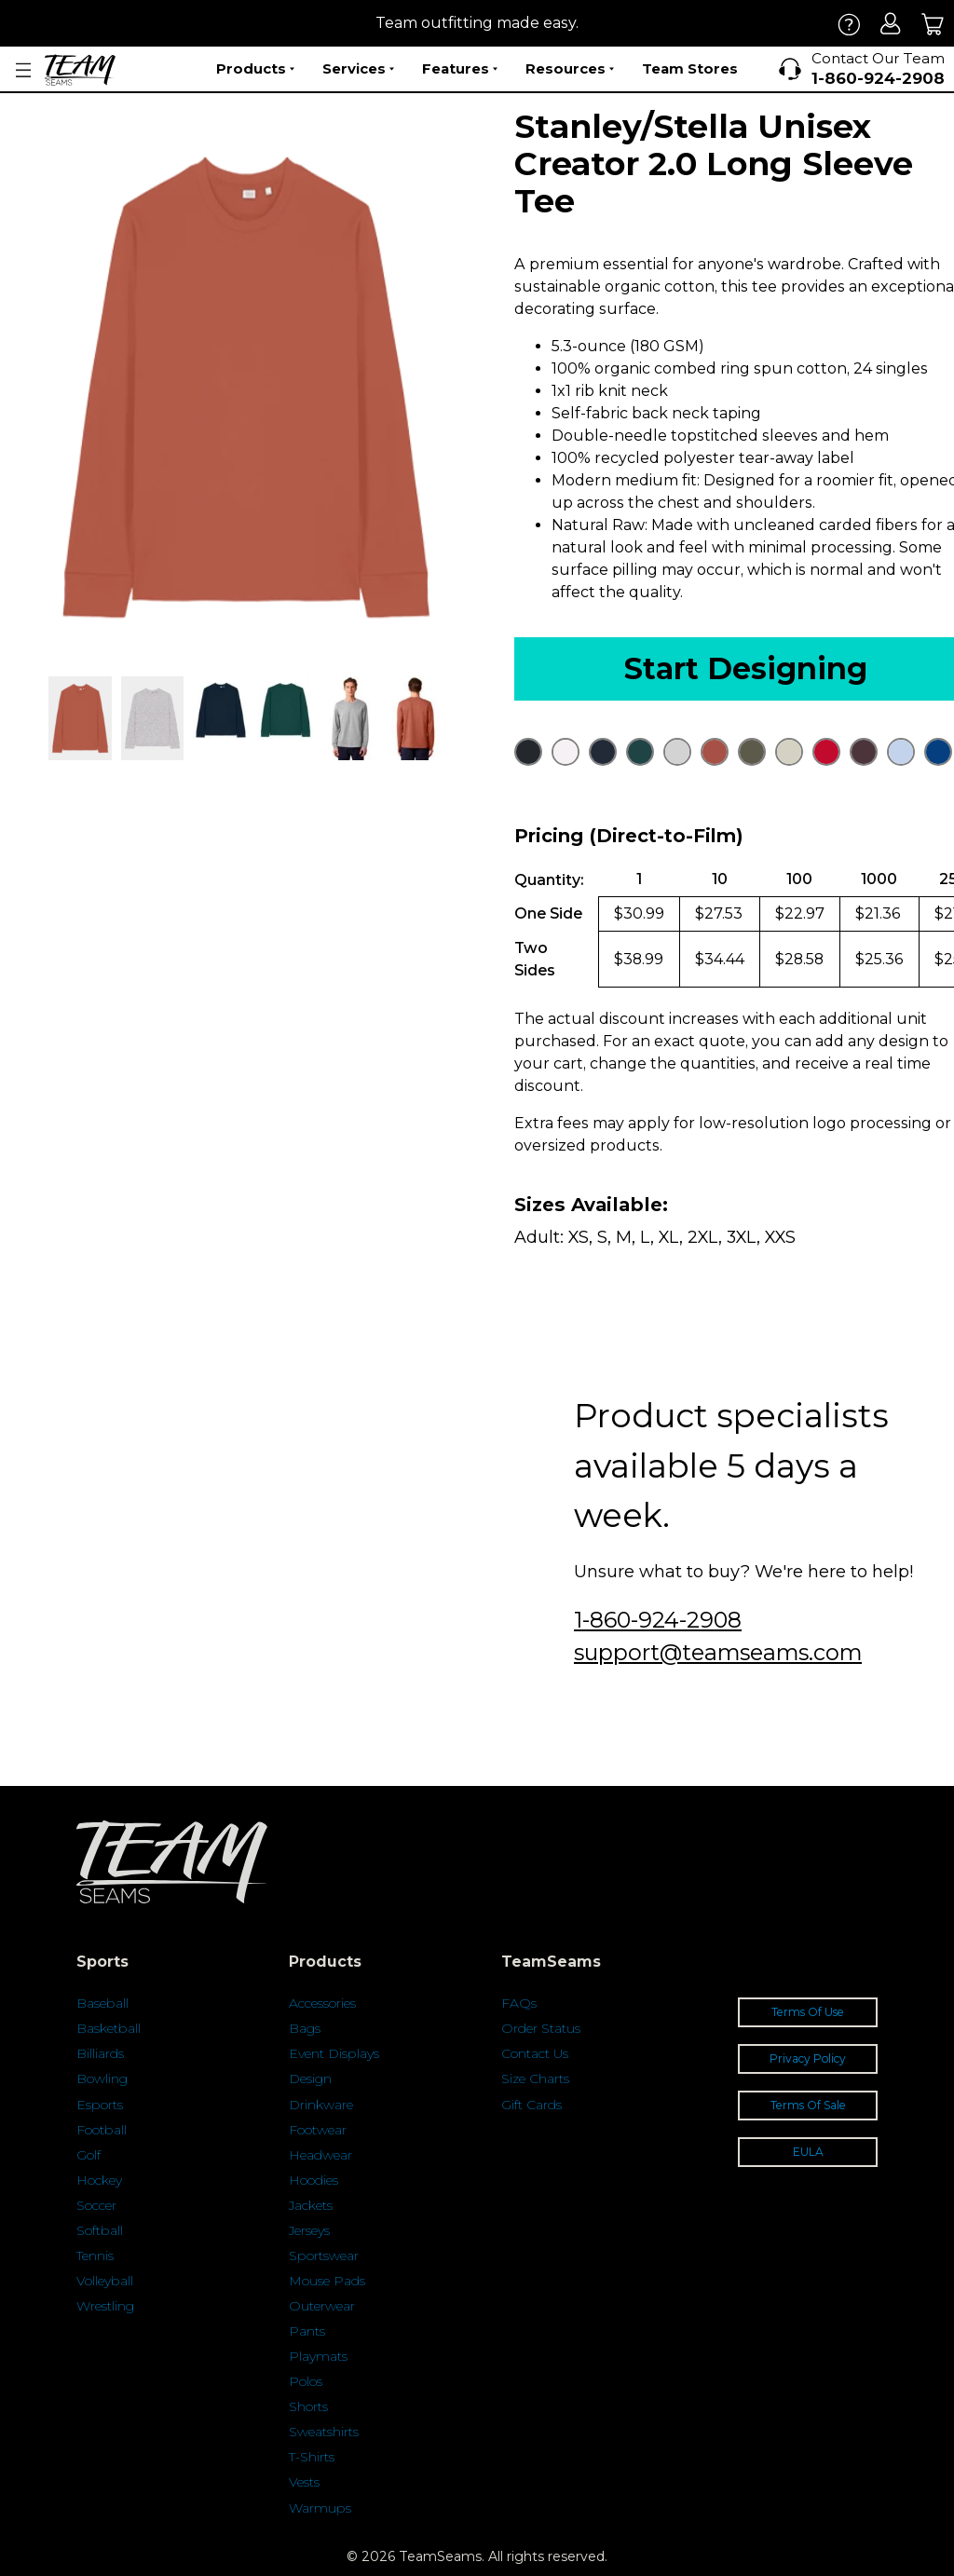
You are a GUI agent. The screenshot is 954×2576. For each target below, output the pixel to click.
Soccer (96, 2205)
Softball (99, 2230)
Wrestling (105, 2305)
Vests (304, 2482)
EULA (808, 2152)
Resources (569, 69)
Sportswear (324, 2255)
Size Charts (535, 2078)
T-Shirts (311, 2456)
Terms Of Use (807, 2012)
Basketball (108, 2028)
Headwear (320, 2155)
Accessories (322, 2003)
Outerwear (322, 2305)
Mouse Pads (327, 2280)
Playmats (318, 2356)
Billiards (100, 2053)
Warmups (320, 2508)
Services (358, 69)
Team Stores (690, 68)
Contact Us (534, 2053)
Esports (99, 2104)
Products (255, 69)
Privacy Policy (808, 2058)
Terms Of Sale (808, 2105)
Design (310, 2078)
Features (459, 69)
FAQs (519, 2003)
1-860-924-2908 (658, 1619)
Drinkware (321, 2104)
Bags (304, 2028)
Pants (307, 2331)
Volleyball (104, 2280)
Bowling (102, 2078)
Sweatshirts (324, 2431)
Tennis (95, 2255)
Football (101, 2129)
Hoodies (313, 2180)
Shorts (308, 2406)
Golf (88, 2155)
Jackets (311, 2205)
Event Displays (334, 2053)
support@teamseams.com (718, 1652)
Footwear (318, 2129)
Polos (305, 2381)
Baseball (102, 2003)
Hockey (99, 2180)
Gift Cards (531, 2104)
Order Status (540, 2028)
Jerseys (309, 2230)
